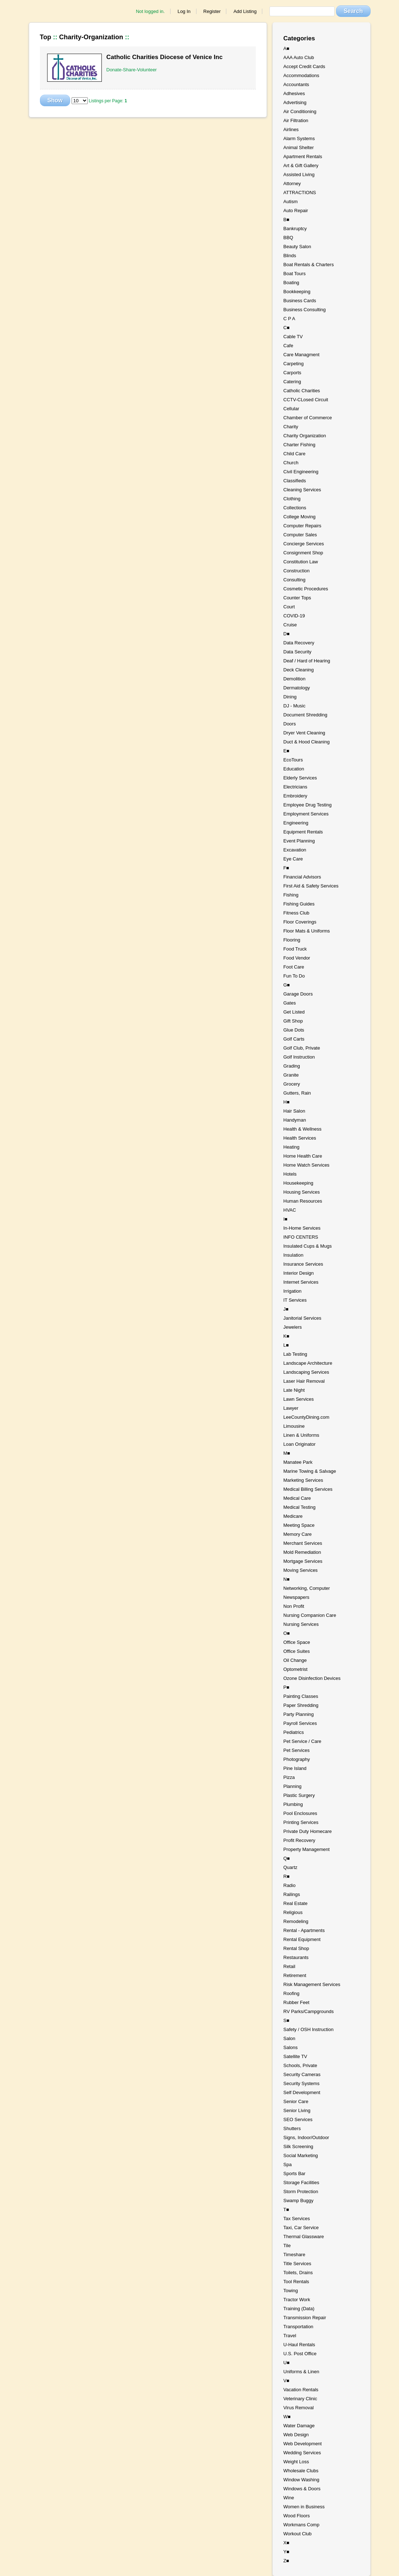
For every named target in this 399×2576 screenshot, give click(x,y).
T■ (286, 2209)
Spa (288, 2164)
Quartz (291, 1867)
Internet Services (301, 1282)
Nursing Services (301, 1624)
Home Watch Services (307, 1165)
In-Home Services (302, 1228)
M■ (287, 1453)
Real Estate (296, 1903)
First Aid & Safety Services (311, 886)
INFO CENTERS (301, 1237)
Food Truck (295, 949)
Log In (183, 11)
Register (212, 11)
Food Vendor (297, 958)
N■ (287, 1579)
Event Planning (299, 841)
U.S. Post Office (300, 2353)
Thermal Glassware (304, 2236)
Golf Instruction (299, 1057)
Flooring (292, 940)
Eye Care (293, 859)
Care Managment (301, 354)
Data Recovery (299, 642)
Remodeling (296, 1921)
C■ (287, 327)
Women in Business (304, 2506)
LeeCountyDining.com (307, 1417)
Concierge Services (304, 543)
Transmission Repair (305, 2317)
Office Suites (297, 1651)
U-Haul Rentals (299, 2344)
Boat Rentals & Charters (309, 264)
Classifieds (295, 480)
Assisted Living (299, 174)
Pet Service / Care (303, 1741)
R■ (287, 1876)
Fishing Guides (299, 904)
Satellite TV (295, 2056)
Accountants (296, 84)
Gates (290, 1003)
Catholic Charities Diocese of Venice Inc (164, 57)
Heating (292, 1147)
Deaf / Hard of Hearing (307, 660)
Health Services (300, 1138)
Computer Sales (300, 534)
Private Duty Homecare (308, 1831)
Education (294, 769)
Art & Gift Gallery (301, 165)
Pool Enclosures (300, 1813)
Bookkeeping (297, 291)
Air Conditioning (300, 111)
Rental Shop (296, 1948)
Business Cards (300, 300)
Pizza (289, 1777)
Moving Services (301, 1570)
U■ (287, 2362)
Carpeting (294, 363)
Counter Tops (297, 597)
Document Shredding (305, 714)
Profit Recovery (300, 1840)
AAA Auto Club (299, 57)
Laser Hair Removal (304, 1381)
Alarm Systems (299, 138)
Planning (293, 1786)
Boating (291, 282)
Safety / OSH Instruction (309, 2029)
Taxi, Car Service (301, 2227)
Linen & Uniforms (301, 1435)
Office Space (297, 1642)
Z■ (286, 2560)
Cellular (291, 408)
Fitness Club (296, 913)
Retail (289, 1966)
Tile (287, 2245)
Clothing (292, 498)
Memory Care (298, 1534)
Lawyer (291, 1408)
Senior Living (297, 2110)
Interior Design (299, 1273)
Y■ (287, 2551)
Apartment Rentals (303, 156)
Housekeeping (298, 1183)
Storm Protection (301, 2191)
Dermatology (297, 687)
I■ (285, 1219)
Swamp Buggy (299, 2200)
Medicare (293, 1516)
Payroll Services (300, 1723)
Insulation (294, 1255)
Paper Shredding (301, 1705)
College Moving (300, 516)
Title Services (298, 2263)
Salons (291, 2047)
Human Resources (303, 1201)
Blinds (290, 255)
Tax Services (297, 2218)
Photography (297, 1759)
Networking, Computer (307, 1588)
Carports (292, 372)
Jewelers (293, 1327)
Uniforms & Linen (301, 2371)
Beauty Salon (297, 246)
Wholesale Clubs (301, 2470)
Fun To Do (294, 976)
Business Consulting (305, 309)
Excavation (295, 850)
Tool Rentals (296, 2281)
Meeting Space (299, 1525)
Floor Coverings (300, 922)
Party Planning (299, 1714)
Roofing (292, 1993)
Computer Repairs (303, 525)
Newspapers (296, 1597)
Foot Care (294, 967)
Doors (290, 723)
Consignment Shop (303, 552)
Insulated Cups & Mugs (308, 1246)
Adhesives (294, 93)
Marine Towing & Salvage (310, 1471)
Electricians (295, 787)
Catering (292, 381)
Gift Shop (293, 1021)
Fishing (291, 895)
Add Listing (245, 11)
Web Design (296, 2434)
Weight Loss (296, 2461)
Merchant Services (303, 1543)
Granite (291, 1075)
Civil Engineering (301, 471)
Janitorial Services (303, 1318)
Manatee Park (298, 1462)
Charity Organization (305, 435)
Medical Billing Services (308, 1489)
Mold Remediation (302, 1552)
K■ (287, 1336)
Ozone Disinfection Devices (312, 1678)
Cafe (288, 345)
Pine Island (295, 1768)
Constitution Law (301, 561)
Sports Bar (294, 2173)
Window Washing (301, 2479)
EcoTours (293, 759)
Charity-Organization (91, 37)
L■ (286, 1345)
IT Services (295, 1300)
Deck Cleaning (299, 669)
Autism (291, 201)
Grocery (292, 1084)
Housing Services (302, 1192)
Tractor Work (297, 2299)
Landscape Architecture (308, 1363)
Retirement (295, 1975)
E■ (287, 750)
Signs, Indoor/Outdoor (306, 2137)
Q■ (287, 1858)
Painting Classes (301, 1696)
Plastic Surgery (299, 1795)
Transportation (298, 2326)
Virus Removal (299, 2407)
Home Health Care (303, 1156)
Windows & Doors (302, 2488)
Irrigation (293, 1291)
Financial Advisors (302, 877)
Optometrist (296, 1669)
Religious (293, 1912)
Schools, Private (300, 2065)
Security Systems (301, 2083)
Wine (289, 2497)
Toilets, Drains (298, 2272)
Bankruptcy (295, 228)
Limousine (294, 1426)
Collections (295, 507)
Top (45, 37)
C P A (289, 318)
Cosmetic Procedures (306, 588)
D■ (287, 633)
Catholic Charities (302, 390)
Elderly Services (300, 778)
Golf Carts (294, 1039)
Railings (292, 1894)
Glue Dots (294, 1030)
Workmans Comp (301, 2524)
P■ (287, 1687)
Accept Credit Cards (304, 66)
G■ (287, 985)
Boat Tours (295, 273)
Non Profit (294, 1606)
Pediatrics (294, 1732)
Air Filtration (296, 120)
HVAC (290, 1210)
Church (291, 462)
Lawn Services (299, 1399)
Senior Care (296, 2101)
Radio (290, 1885)
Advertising (295, 102)
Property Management (307, 1849)
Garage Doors (298, 994)
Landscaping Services (306, 1372)
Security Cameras (302, 2074)
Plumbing (293, 1804)
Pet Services (297, 1750)
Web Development (303, 2443)
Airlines (291, 129)
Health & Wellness (303, 1129)
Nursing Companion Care (310, 1615)
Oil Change (295, 1660)
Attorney (292, 183)
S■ (287, 2020)
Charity (291, 426)
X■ (287, 2542)
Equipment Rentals (303, 832)
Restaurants (296, 1957)
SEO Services (298, 2119)
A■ (287, 48)
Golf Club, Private (302, 1048)
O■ (287, 1633)
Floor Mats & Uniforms (307, 931)
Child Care (294, 453)
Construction (297, 570)
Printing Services (301, 1822)
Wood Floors (297, 2515)
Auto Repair (296, 210)
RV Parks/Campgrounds (309, 2011)
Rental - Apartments (304, 1930)
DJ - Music (294, 705)
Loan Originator (300, 1444)
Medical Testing (300, 1507)
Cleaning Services (302, 489)
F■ (286, 868)
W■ (287, 2416)
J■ (286, 1309)
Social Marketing (301, 2155)
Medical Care (297, 1498)
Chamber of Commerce (308, 417)
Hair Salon (294, 1111)
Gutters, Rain (297, 1093)
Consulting (294, 579)
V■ (287, 2380)
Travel (290, 2335)
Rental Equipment (302, 1939)
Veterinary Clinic (300, 2398)
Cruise (290, 624)
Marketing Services (303, 1480)
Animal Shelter (299, 147)
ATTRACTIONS (300, 192)
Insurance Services (303, 1264)
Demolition (294, 678)
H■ (287, 1102)
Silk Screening (298, 2146)
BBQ (288, 237)
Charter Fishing (300, 444)
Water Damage (299, 2425)
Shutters (292, 2128)
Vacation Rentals (301, 2389)
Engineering (296, 823)
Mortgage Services (303, 1561)
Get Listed (294, 1012)
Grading (292, 1066)
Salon (289, 2038)
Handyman (295, 1120)
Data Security (298, 651)
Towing (291, 2290)
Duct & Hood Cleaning (307, 741)
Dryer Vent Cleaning (304, 732)
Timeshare (294, 2254)
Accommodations (301, 75)
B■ (287, 219)
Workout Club (298, 2533)
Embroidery (295, 796)
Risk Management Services (312, 1984)
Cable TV (293, 336)
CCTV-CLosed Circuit (306, 399)
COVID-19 (294, 615)
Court (289, 606)
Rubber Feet (296, 2002)
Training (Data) (299, 2308)
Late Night (294, 1390)
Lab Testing (295, 1354)
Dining (290, 696)
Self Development (302, 2092)
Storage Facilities (301, 2182)
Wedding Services (302, 2452)
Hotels (290, 1174)
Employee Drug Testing (308, 805)
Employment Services (306, 814)
